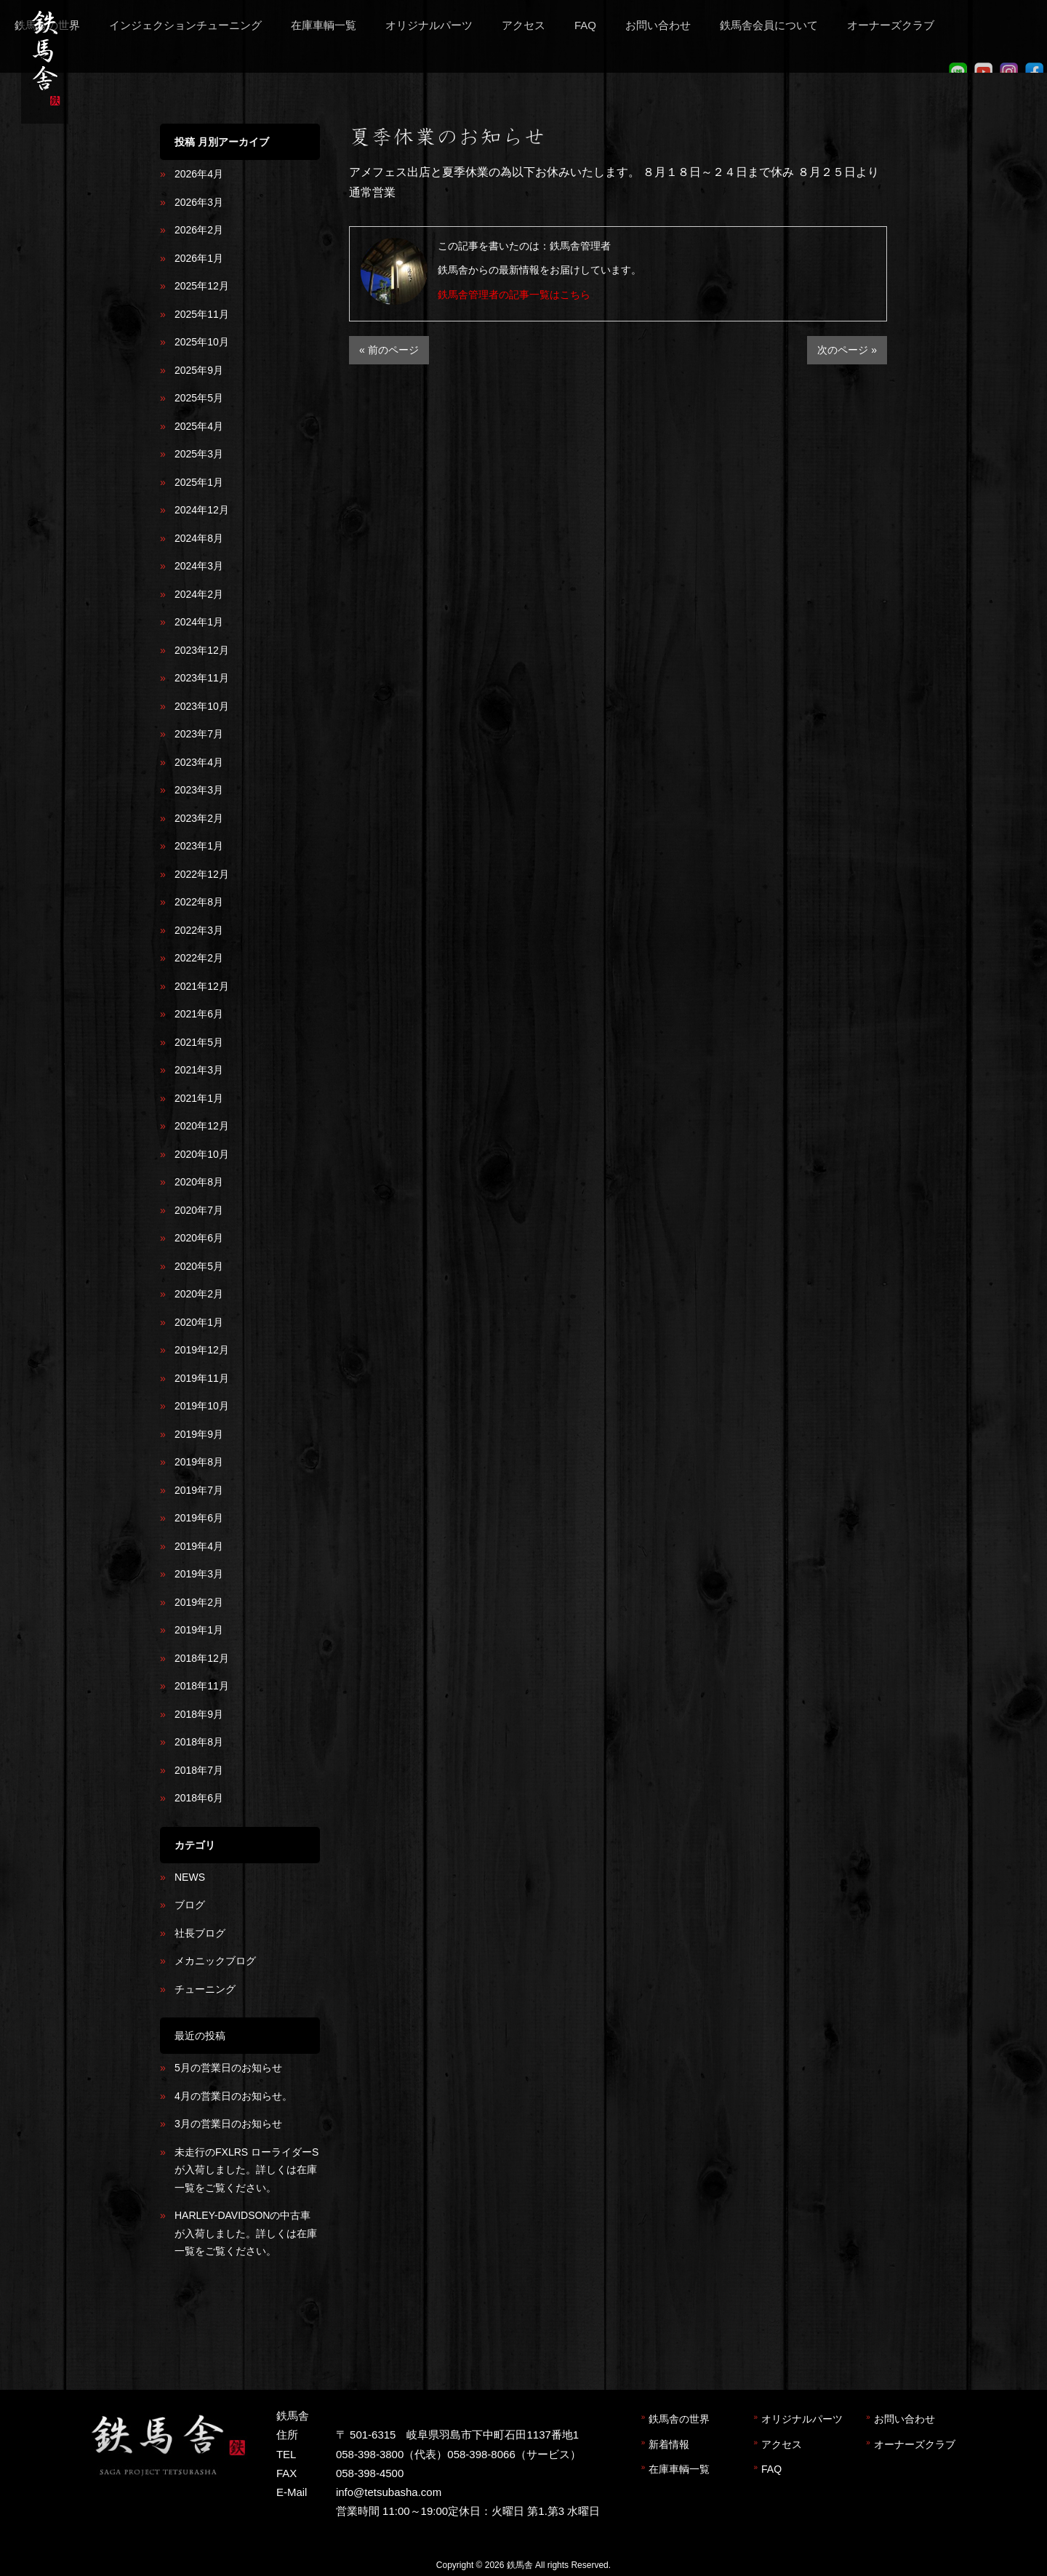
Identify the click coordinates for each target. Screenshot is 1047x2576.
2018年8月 (198, 1742)
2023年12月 (201, 650)
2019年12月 (201, 1350)
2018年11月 (201, 1686)
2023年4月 (198, 762)
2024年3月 (198, 566)
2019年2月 (198, 1602)
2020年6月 (198, 1238)
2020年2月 (198, 1294)
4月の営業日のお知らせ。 (233, 2096)
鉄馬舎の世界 (679, 2419)
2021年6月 (198, 1014)
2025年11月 (201, 314)
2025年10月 (201, 342)
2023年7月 (198, 734)
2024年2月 (198, 594)
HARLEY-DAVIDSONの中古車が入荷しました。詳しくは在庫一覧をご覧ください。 (245, 2233)
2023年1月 (198, 846)
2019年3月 (198, 1574)
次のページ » (847, 350)
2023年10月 (201, 706)
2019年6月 (198, 1518)
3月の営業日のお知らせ (228, 2123)
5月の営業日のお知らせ (228, 2067)
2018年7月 (198, 1770)
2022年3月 (198, 930)
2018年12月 (201, 1658)
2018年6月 (198, 1798)
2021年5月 (198, 1042)
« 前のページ (389, 350)
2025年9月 (198, 370)
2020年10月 (201, 1154)
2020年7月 (198, 1210)
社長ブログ (199, 1933)
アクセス (781, 2444)
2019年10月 (201, 1406)
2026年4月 (198, 174)
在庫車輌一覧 (679, 2469)
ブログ (189, 1905)
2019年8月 (198, 1462)
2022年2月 (198, 958)
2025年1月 (198, 482)
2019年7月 (198, 1490)
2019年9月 (198, 1434)
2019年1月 (198, 1630)
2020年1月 (198, 1322)
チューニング (205, 1989)
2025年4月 (198, 426)
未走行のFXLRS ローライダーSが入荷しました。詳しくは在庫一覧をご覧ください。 (246, 2169)
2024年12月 (201, 510)
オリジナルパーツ (802, 2419)
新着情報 (669, 2444)
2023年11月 (201, 678)
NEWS (189, 1877)
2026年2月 (198, 230)
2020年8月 (198, 1182)
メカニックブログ (215, 1961)
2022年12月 (201, 874)
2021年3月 (198, 1070)
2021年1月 (198, 1098)
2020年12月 (201, 1126)
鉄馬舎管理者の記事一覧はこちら (514, 294)
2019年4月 (198, 1546)
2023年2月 (198, 818)
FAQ (771, 2469)
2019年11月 (201, 1378)
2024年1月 (198, 622)
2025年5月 (198, 398)
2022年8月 (198, 902)
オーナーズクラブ (914, 2444)
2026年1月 (198, 258)
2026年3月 (198, 202)
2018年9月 (198, 1714)
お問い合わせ (904, 2419)
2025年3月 (198, 454)
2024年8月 (198, 538)
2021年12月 (201, 986)
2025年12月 (201, 286)
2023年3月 (198, 790)
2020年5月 (198, 1266)
